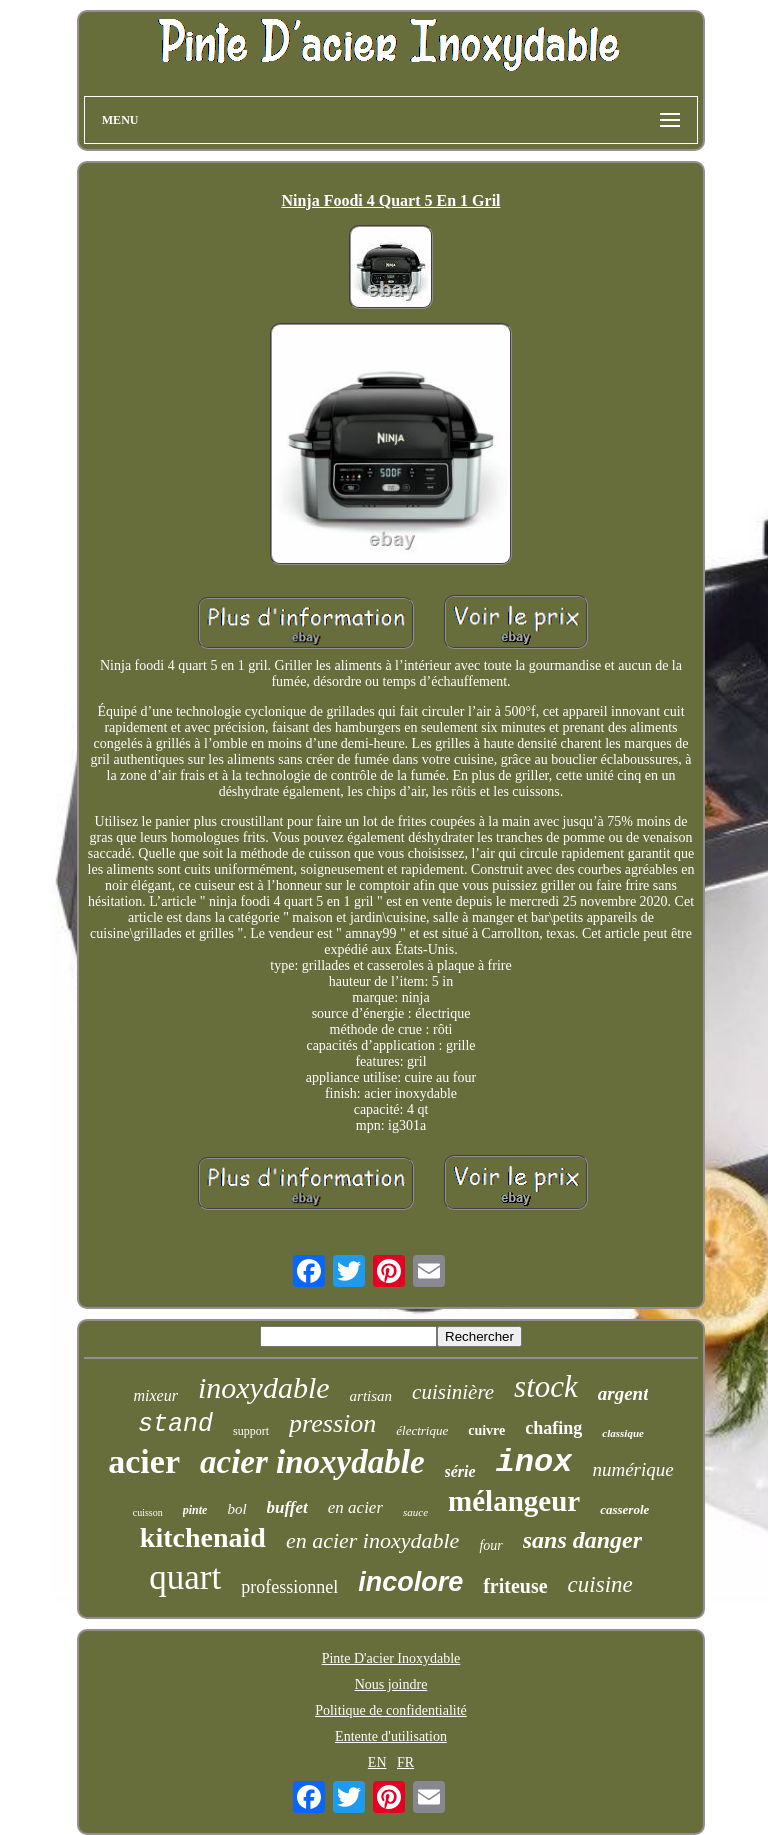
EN (377, 1762)
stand (175, 1424)
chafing (553, 1428)
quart (185, 1577)
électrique (422, 1430)
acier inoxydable (312, 1462)
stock (546, 1386)
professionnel (289, 1587)
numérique (632, 1469)
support (251, 1431)
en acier (355, 1507)
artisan (371, 1396)
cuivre (486, 1430)
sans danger (582, 1540)
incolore (410, 1582)
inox (534, 1462)
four (490, 1545)
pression (332, 1423)
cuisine (600, 1584)
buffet (287, 1507)
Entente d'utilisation (391, 1736)
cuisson (148, 1512)
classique (623, 1433)
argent (623, 1393)
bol (236, 1509)
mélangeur (514, 1501)
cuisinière (453, 1392)
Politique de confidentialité (391, 1710)
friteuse (515, 1586)
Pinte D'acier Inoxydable (391, 1658)
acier (144, 1461)
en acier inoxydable (373, 1540)
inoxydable (264, 1387)
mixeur (155, 1395)
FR (405, 1762)
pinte (195, 1510)
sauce (415, 1512)
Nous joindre (391, 1684)
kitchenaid (203, 1537)
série (460, 1471)
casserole (624, 1509)
